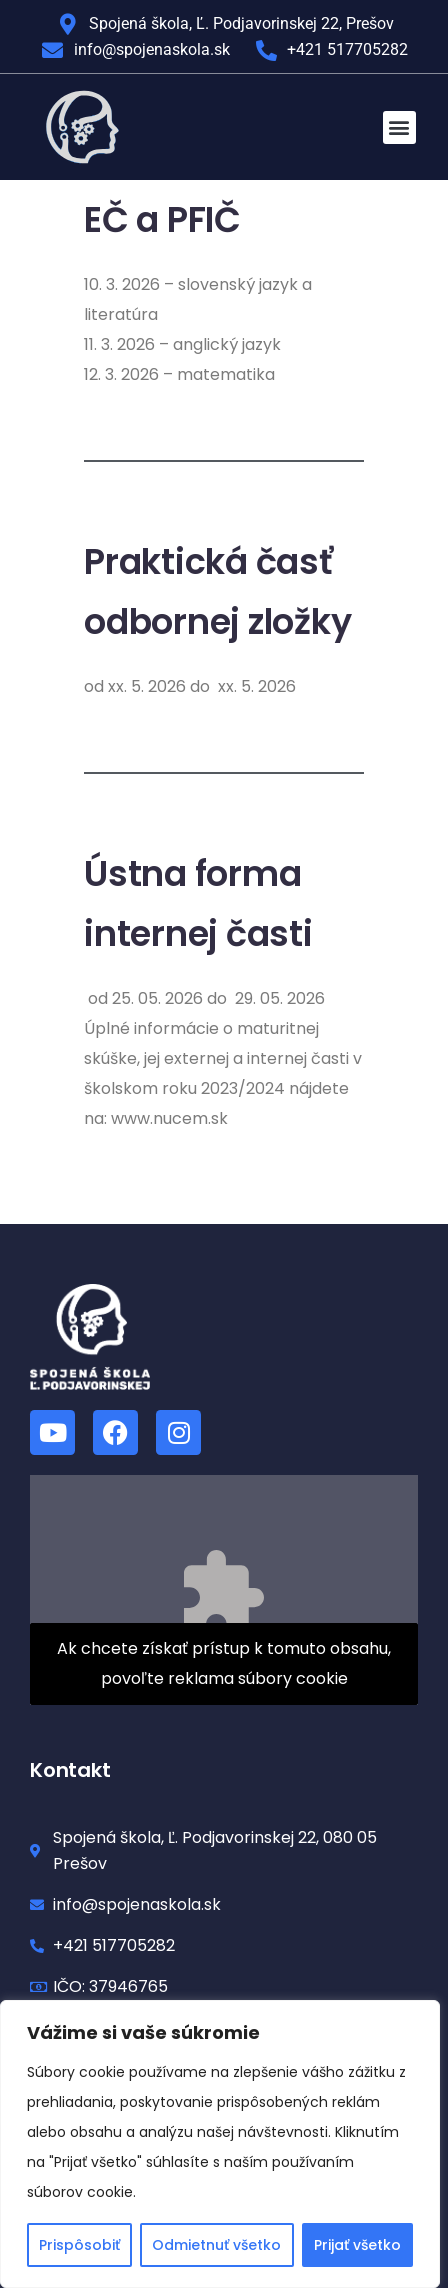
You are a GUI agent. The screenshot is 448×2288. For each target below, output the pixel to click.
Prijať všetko (357, 2245)
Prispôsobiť (79, 2245)
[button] (399, 127)
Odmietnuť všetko (216, 2245)
